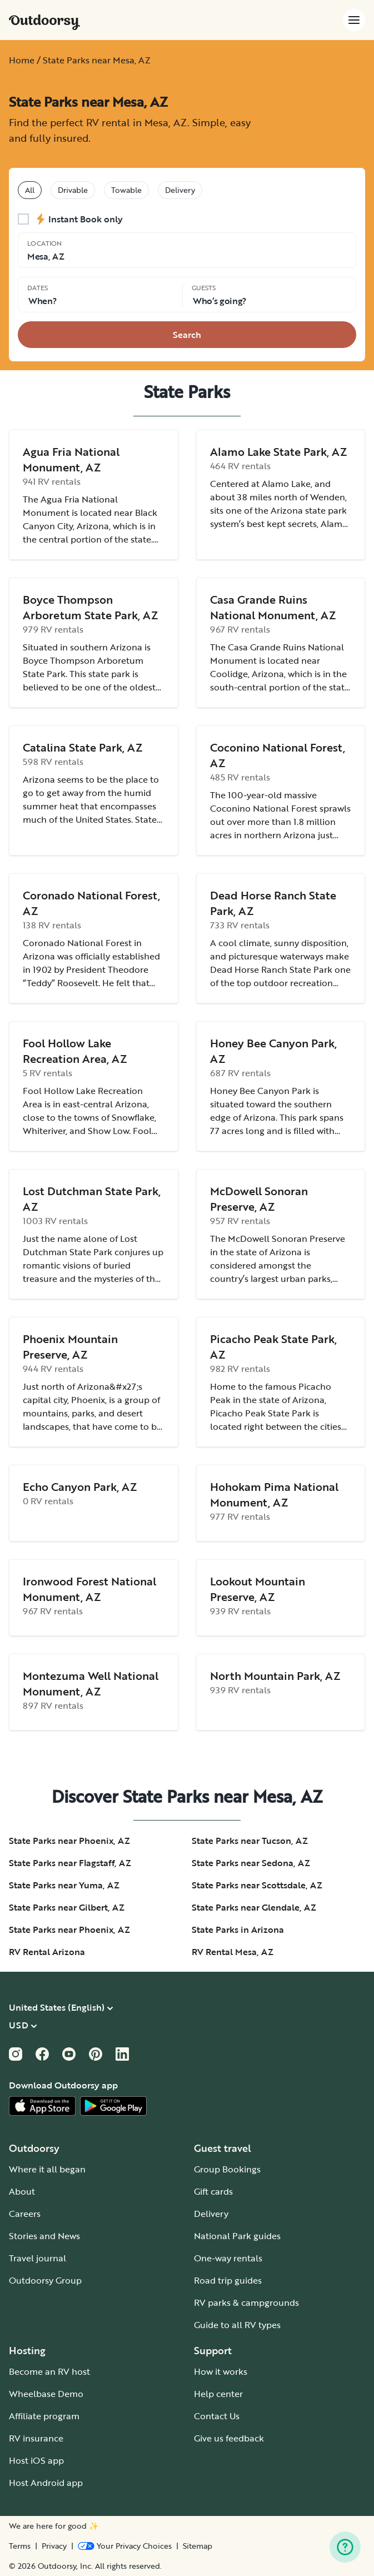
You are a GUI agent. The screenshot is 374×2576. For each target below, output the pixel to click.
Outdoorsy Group (45, 2280)
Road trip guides (228, 2280)
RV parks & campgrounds (246, 2302)
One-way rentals (228, 2258)
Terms (20, 2546)
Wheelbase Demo (46, 2393)
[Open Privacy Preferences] (125, 2546)
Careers (25, 2213)
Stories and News (44, 2235)
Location (44, 242)
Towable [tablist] (126, 190)
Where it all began (47, 2169)
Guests (204, 287)
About (22, 2191)
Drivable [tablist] (73, 190)
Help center (218, 2393)
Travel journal (37, 2258)
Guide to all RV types (237, 2324)
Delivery (211, 2213)
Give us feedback (229, 2438)
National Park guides (237, 2235)
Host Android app (46, 2482)
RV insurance (36, 2438)
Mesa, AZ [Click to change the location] (45, 256)
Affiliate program (44, 2416)
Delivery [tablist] (180, 190)
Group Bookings (227, 2169)
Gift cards (213, 2191)
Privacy (54, 2546)
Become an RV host (49, 2371)
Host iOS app (36, 2460)
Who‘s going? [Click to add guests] (219, 300)
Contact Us (217, 2416)
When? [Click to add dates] (42, 300)
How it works (220, 2371)
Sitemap (197, 2546)
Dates (37, 287)
